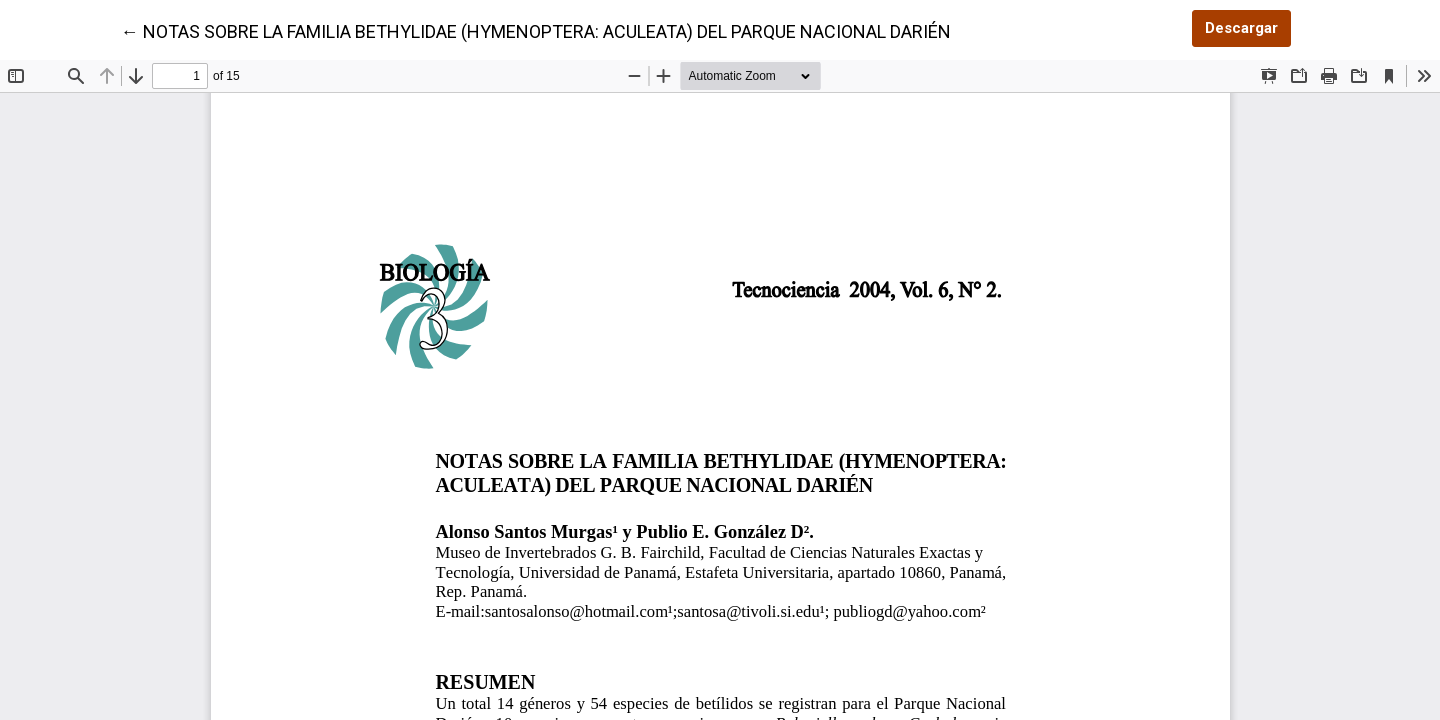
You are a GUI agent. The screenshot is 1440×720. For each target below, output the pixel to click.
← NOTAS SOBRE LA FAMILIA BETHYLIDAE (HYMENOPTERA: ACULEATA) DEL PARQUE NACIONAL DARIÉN (536, 30)
